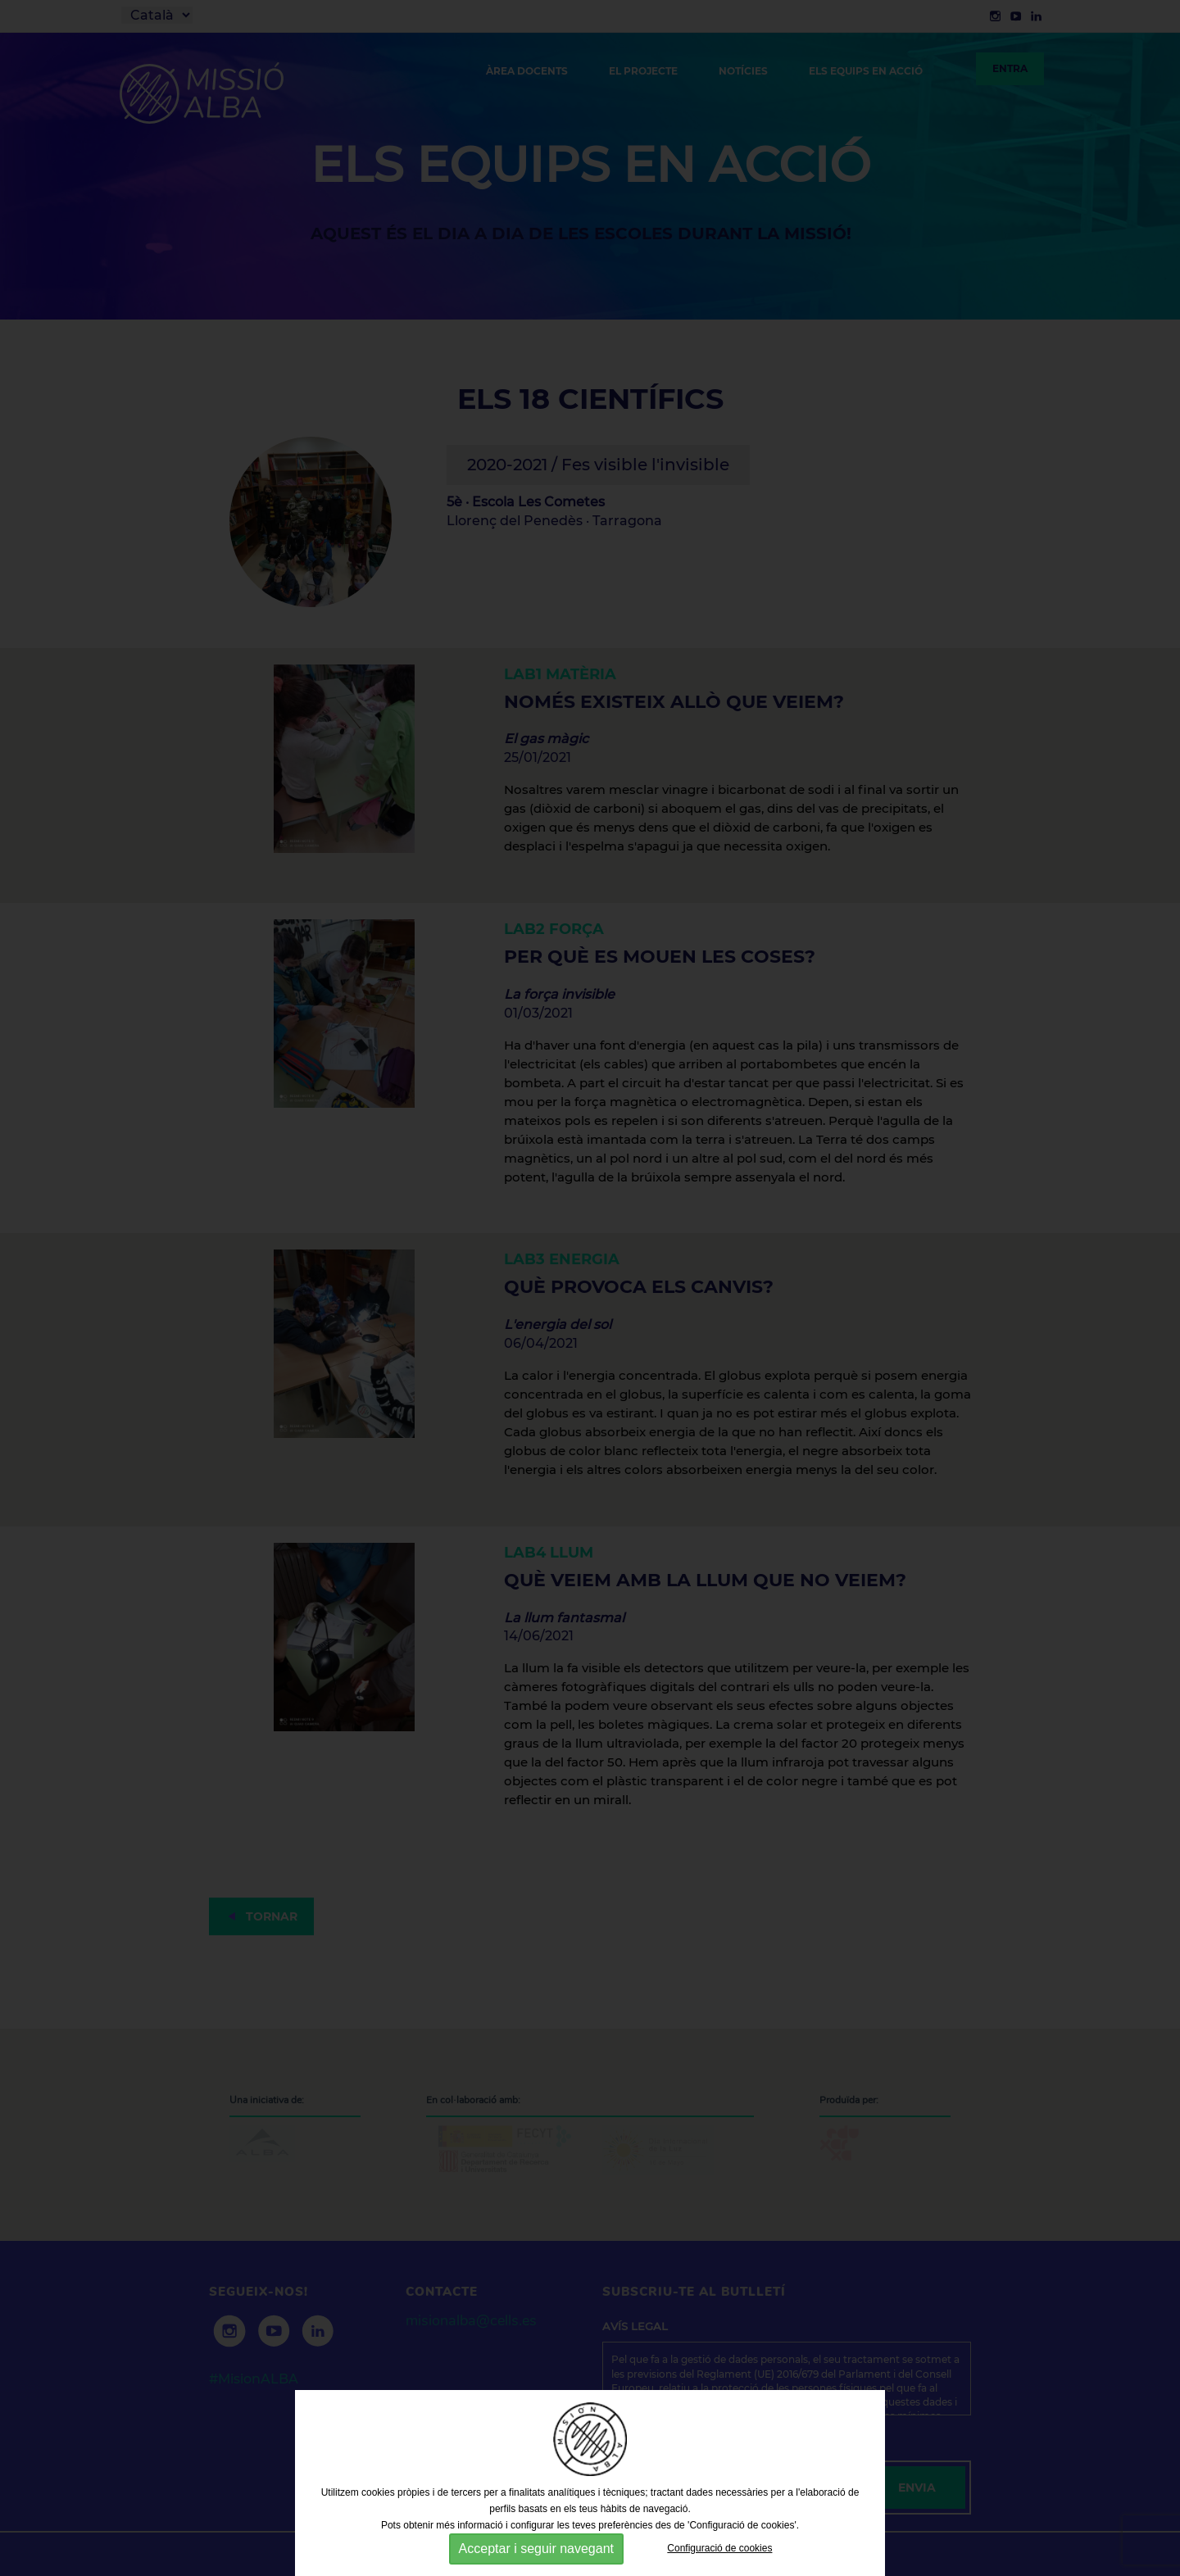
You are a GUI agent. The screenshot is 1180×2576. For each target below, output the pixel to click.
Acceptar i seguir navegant (536, 2549)
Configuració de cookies (719, 2548)
